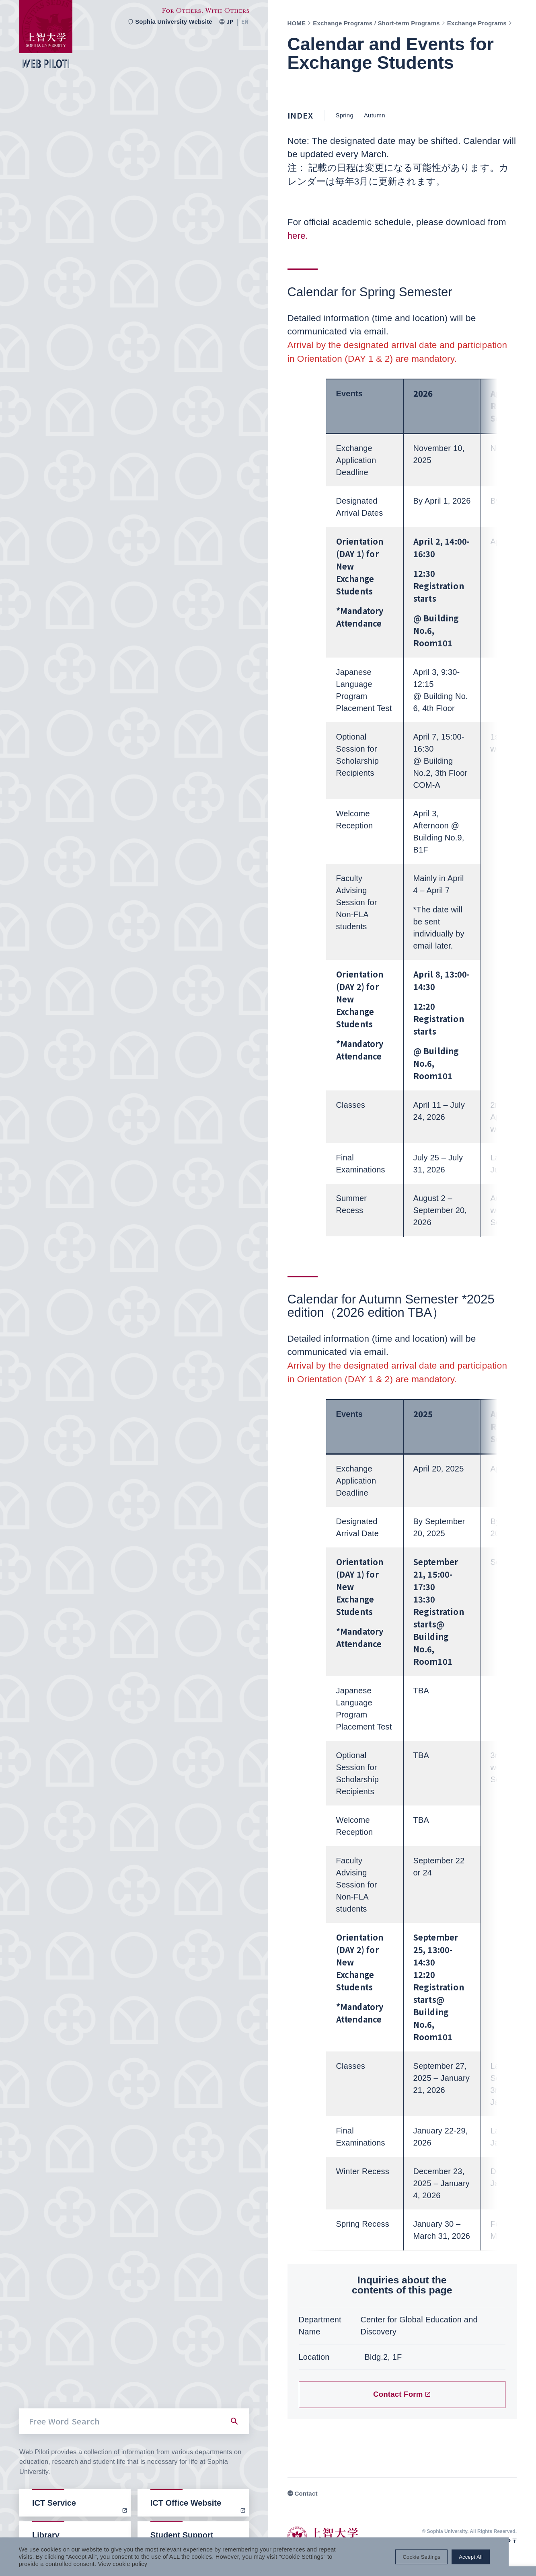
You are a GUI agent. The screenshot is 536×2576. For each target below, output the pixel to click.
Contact (303, 2493)
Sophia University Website (169, 21)
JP (229, 22)
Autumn (374, 115)
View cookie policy (68, 2564)
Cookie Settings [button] (448, 2557)
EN (244, 22)
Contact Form (402, 2394)
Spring (344, 115)
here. (298, 236)
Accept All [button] (497, 2557)
